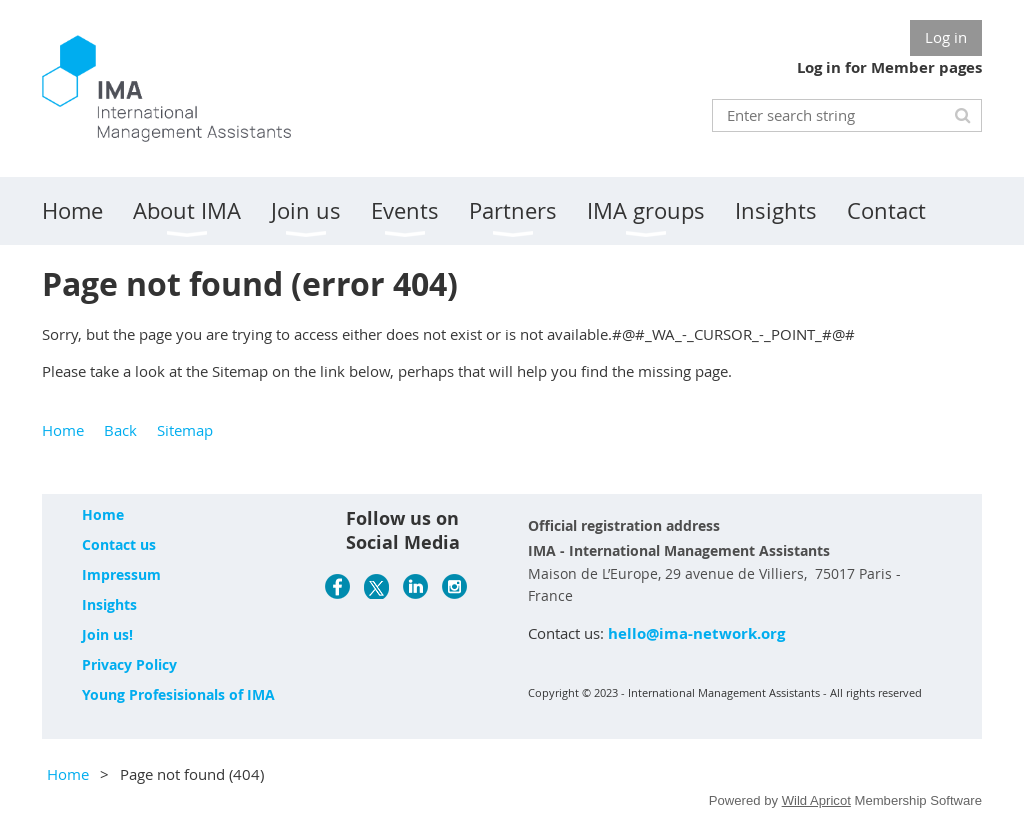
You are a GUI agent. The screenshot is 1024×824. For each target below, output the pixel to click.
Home (63, 430)
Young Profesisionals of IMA (178, 694)
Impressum (121, 574)
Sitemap (185, 430)
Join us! (107, 634)
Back (120, 430)
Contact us (119, 544)
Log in (946, 37)
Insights (109, 604)
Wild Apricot (816, 800)
